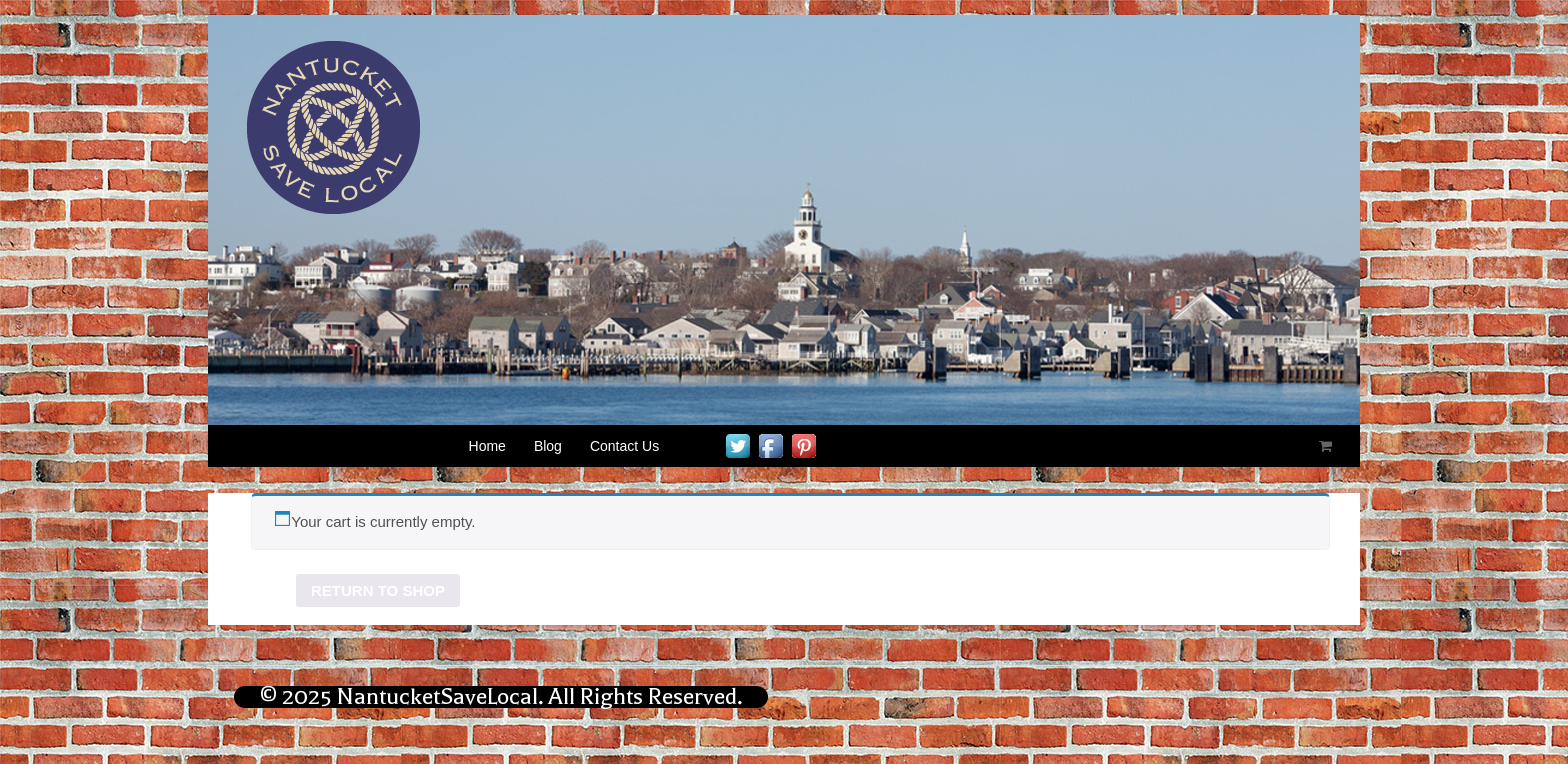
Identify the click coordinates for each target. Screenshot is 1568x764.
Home (487, 446)
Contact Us (624, 446)
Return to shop (378, 590)
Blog (548, 446)
